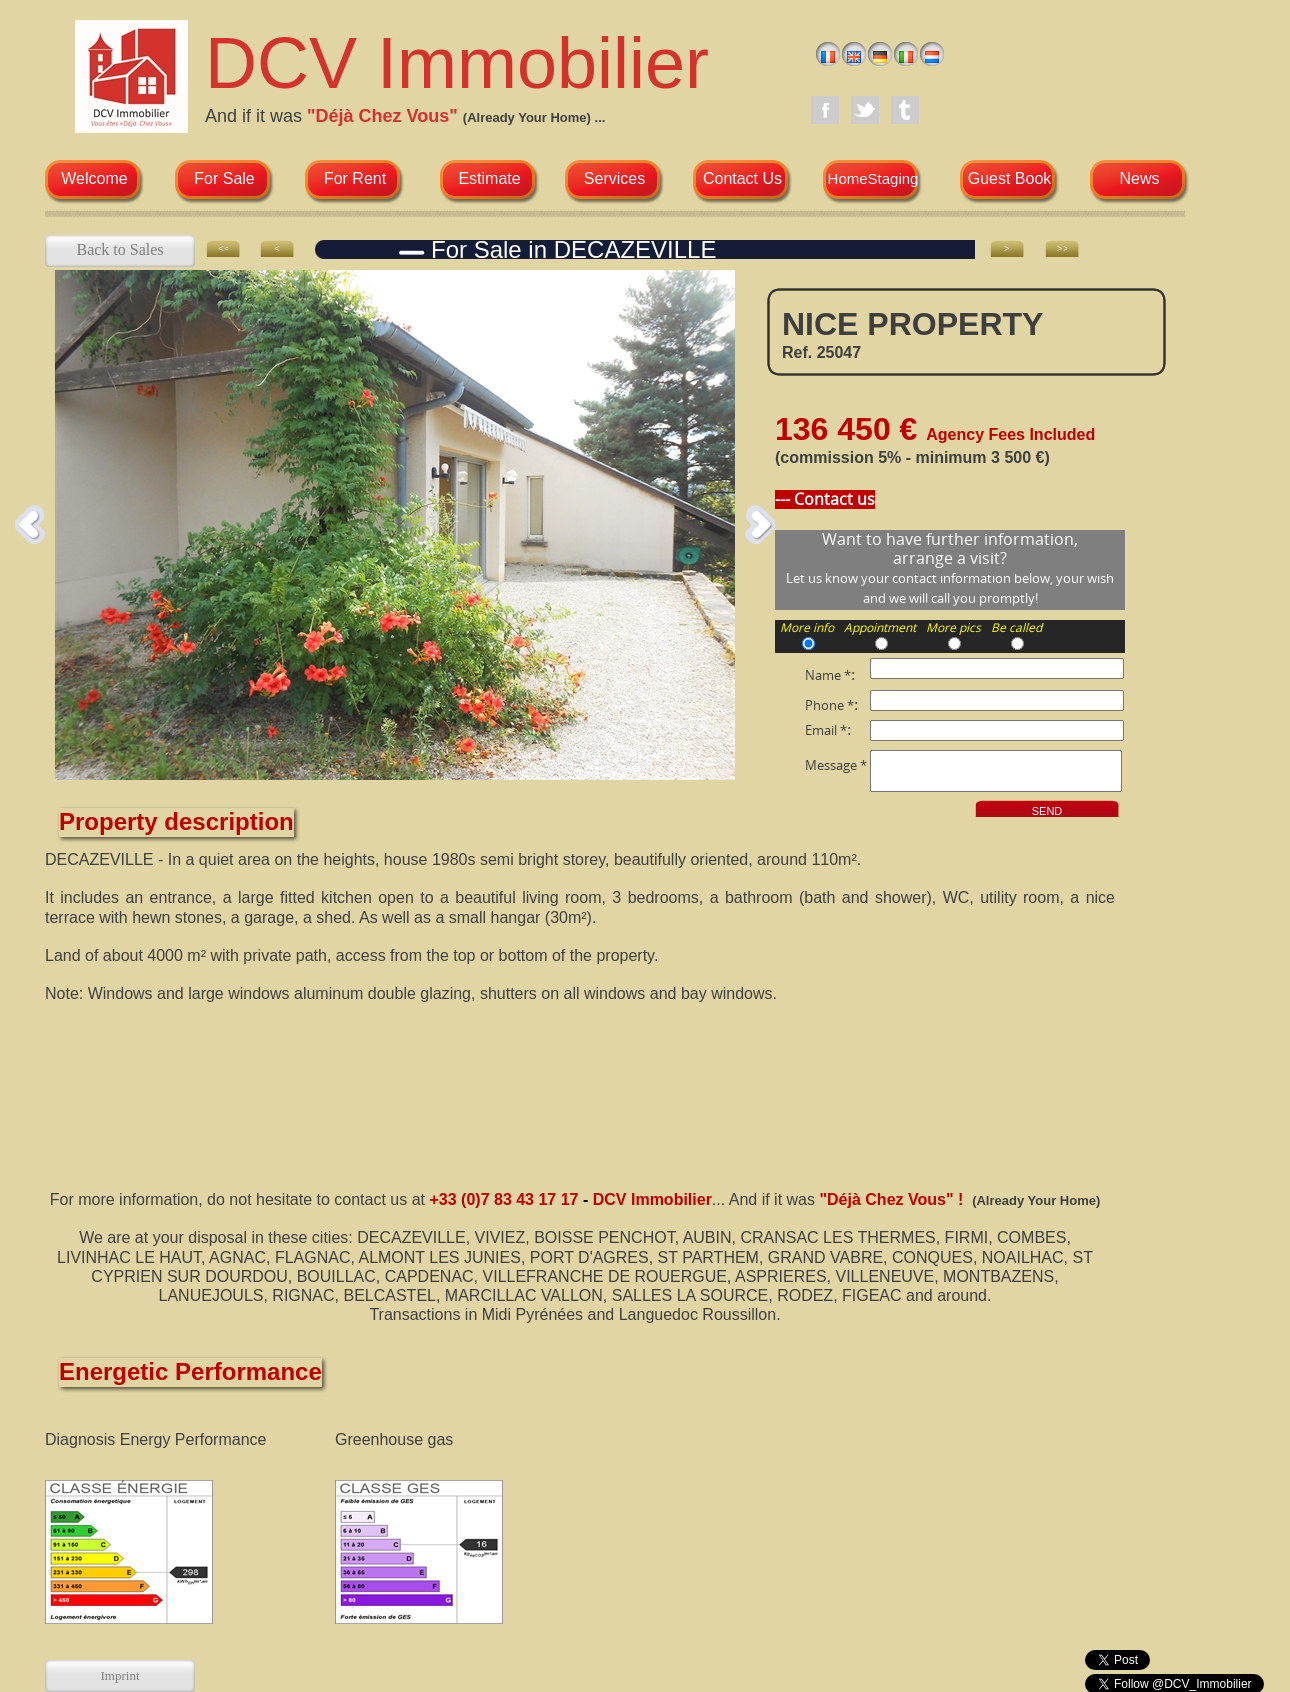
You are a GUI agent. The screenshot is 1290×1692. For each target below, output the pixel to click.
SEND (1047, 811)
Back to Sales (119, 249)
